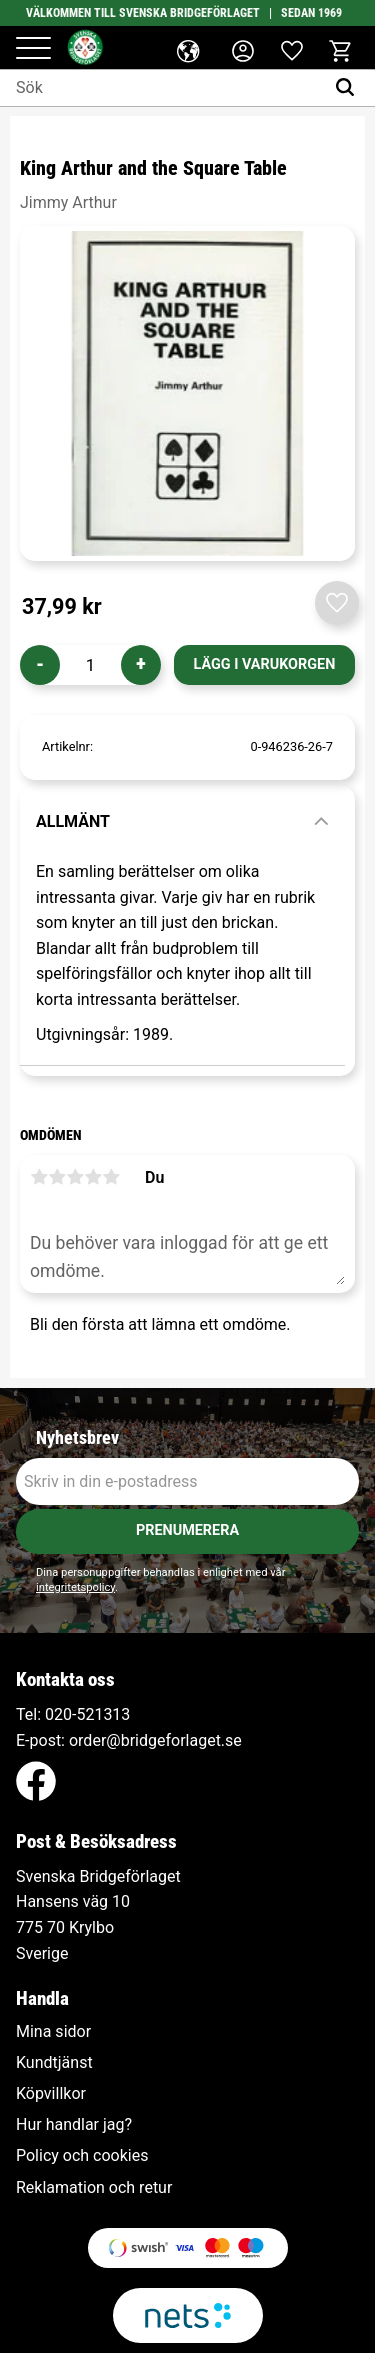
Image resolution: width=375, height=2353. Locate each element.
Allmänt (73, 821)
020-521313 (87, 1714)
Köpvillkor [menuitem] (51, 2094)
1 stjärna (39, 1177)
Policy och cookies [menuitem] (82, 2156)
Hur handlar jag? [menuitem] (74, 2125)
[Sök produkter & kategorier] (162, 88)
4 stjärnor (93, 1177)
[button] (33, 49)
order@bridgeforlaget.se (155, 1740)
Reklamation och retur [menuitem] (94, 2188)
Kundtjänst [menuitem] (54, 2063)
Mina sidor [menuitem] (53, 2032)
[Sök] (349, 88)
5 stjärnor (111, 1177)
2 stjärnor (57, 1177)
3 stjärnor (75, 1177)
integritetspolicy (75, 1587)
